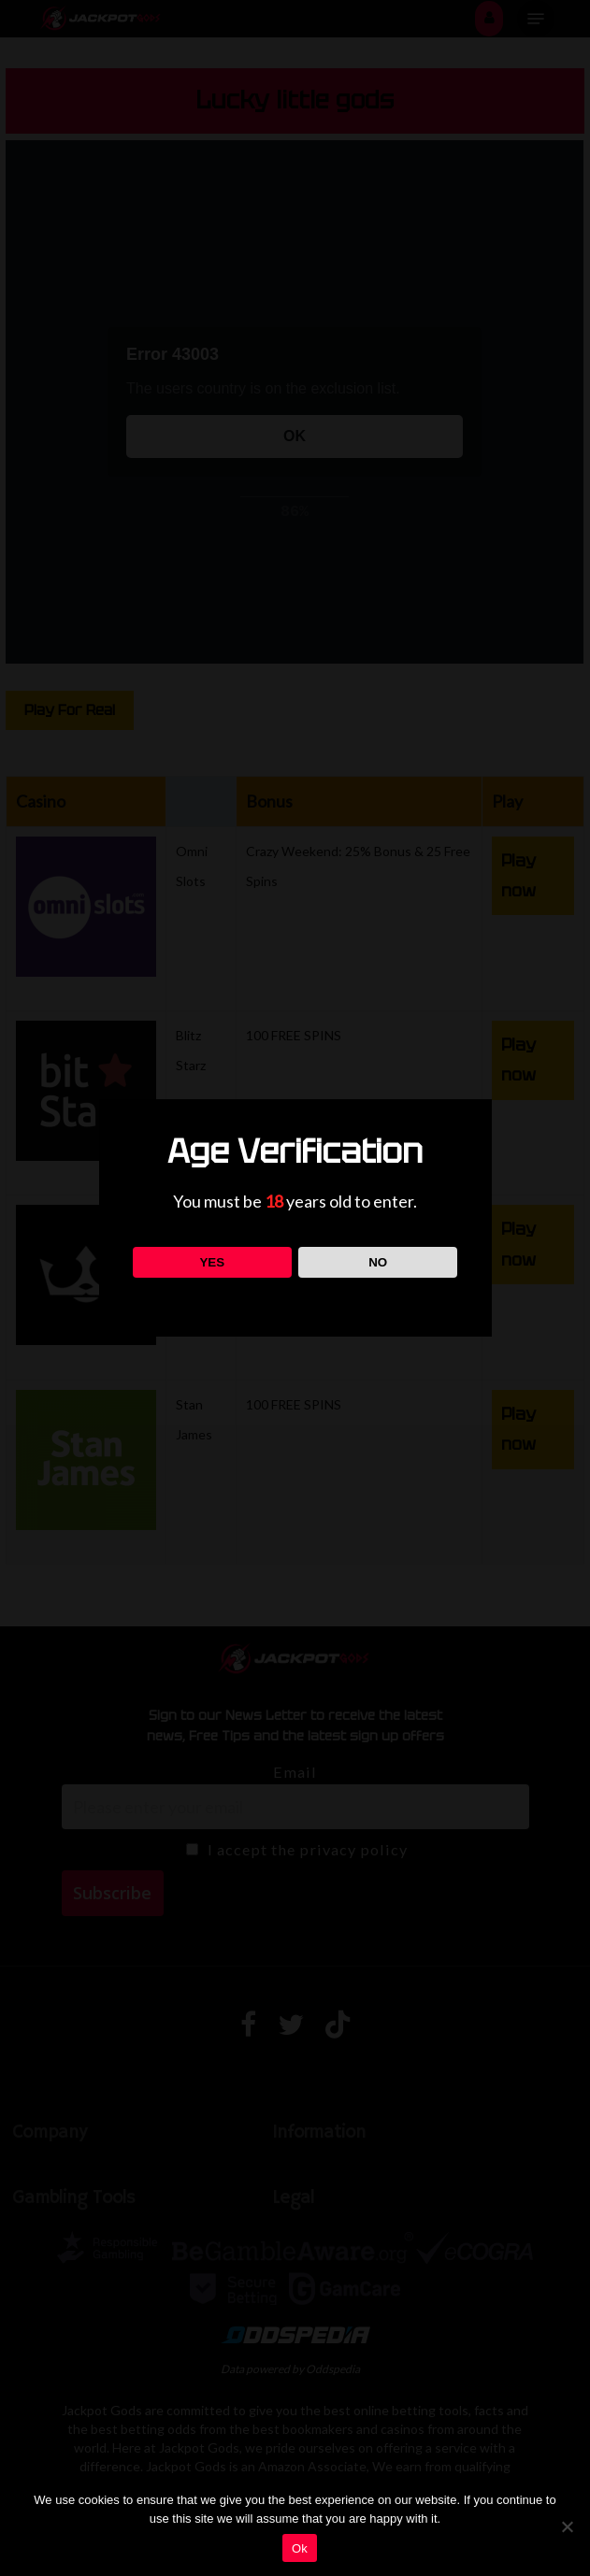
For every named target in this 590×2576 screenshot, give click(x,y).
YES (211, 1262)
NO (377, 1262)
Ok (300, 2548)
